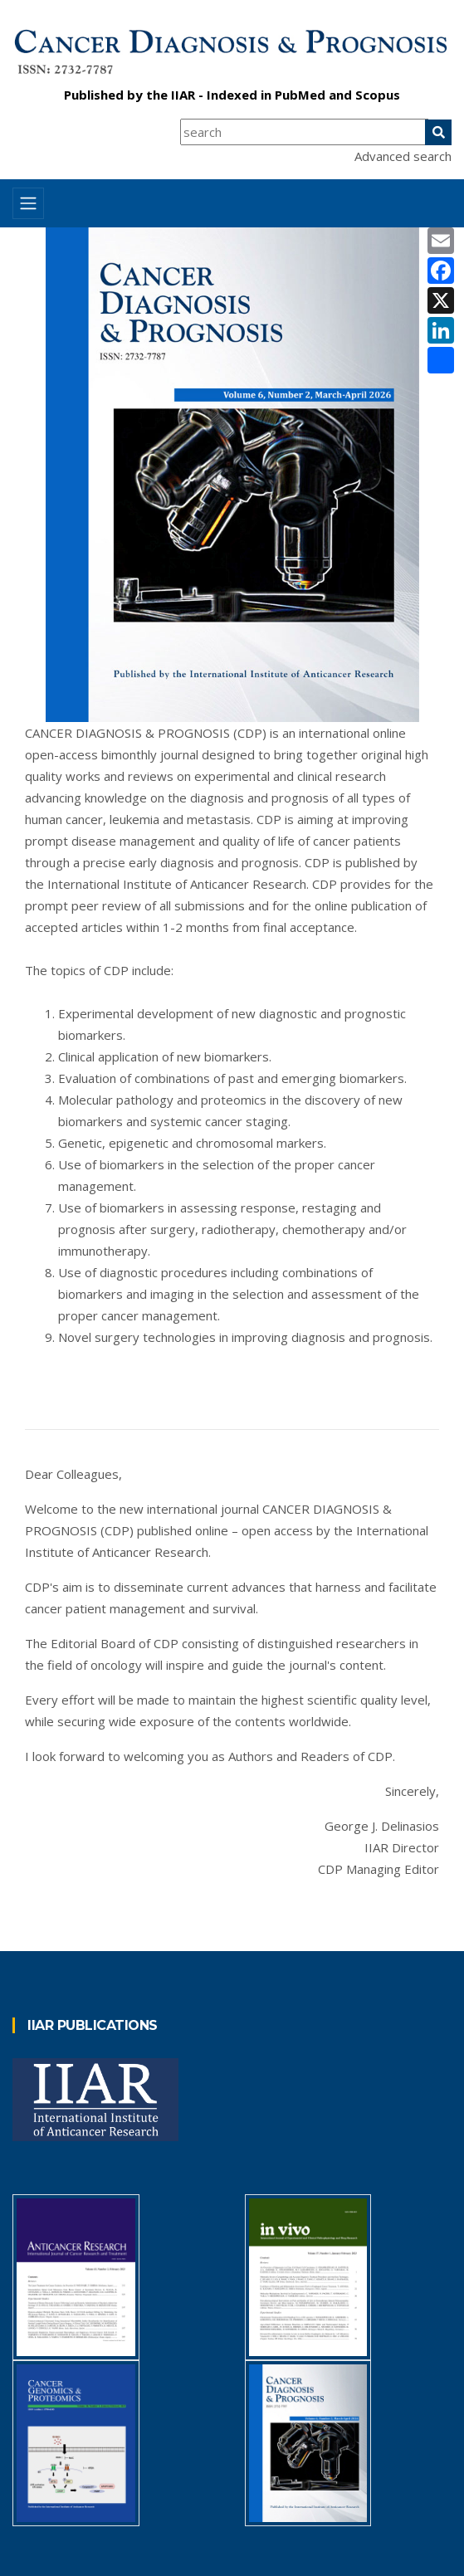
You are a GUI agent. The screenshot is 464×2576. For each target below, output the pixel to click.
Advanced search (403, 156)
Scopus (377, 94)
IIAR (183, 94)
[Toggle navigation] (28, 203)
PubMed (300, 94)
